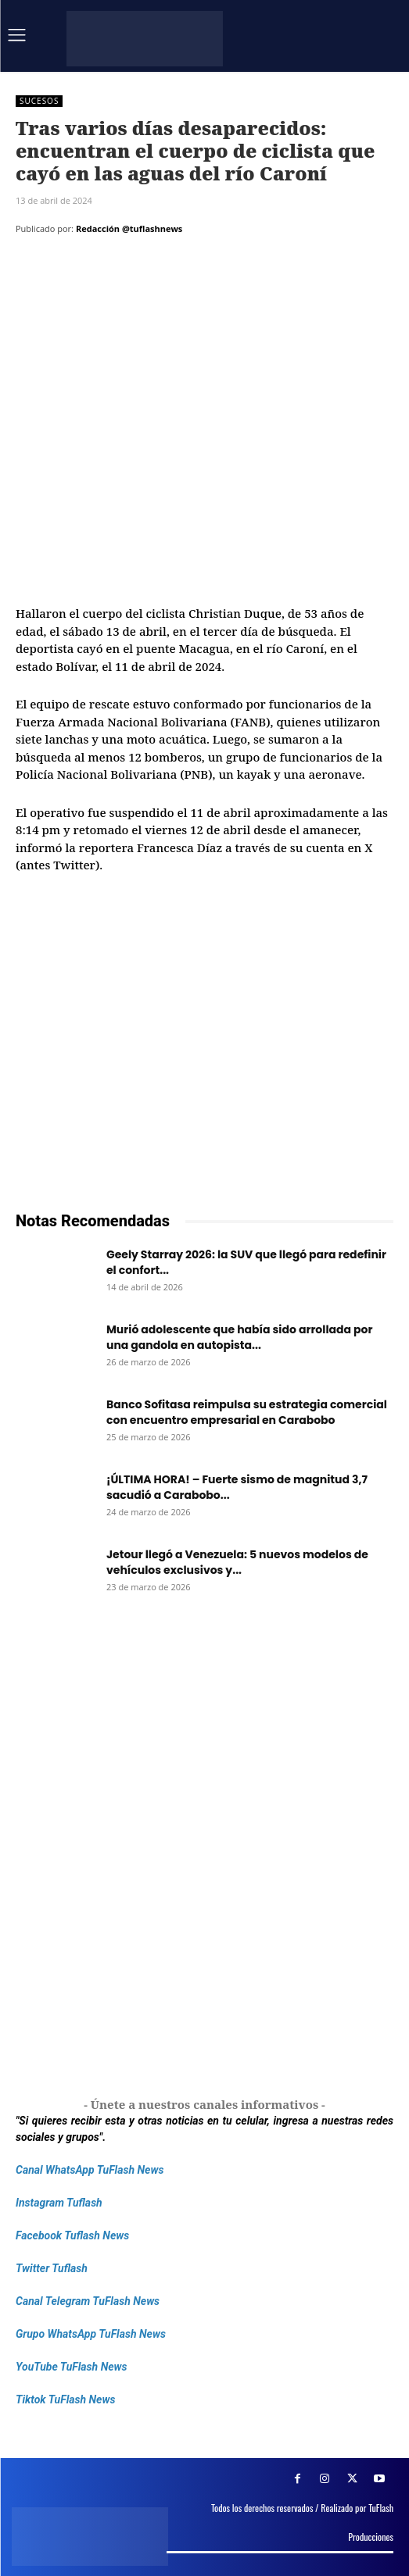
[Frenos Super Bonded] (204, 1852)
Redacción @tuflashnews (129, 228)
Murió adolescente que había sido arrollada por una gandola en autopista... (239, 1337)
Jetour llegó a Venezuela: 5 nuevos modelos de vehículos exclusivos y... (237, 1562)
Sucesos (39, 101)
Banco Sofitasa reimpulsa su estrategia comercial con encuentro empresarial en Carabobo (246, 1412)
